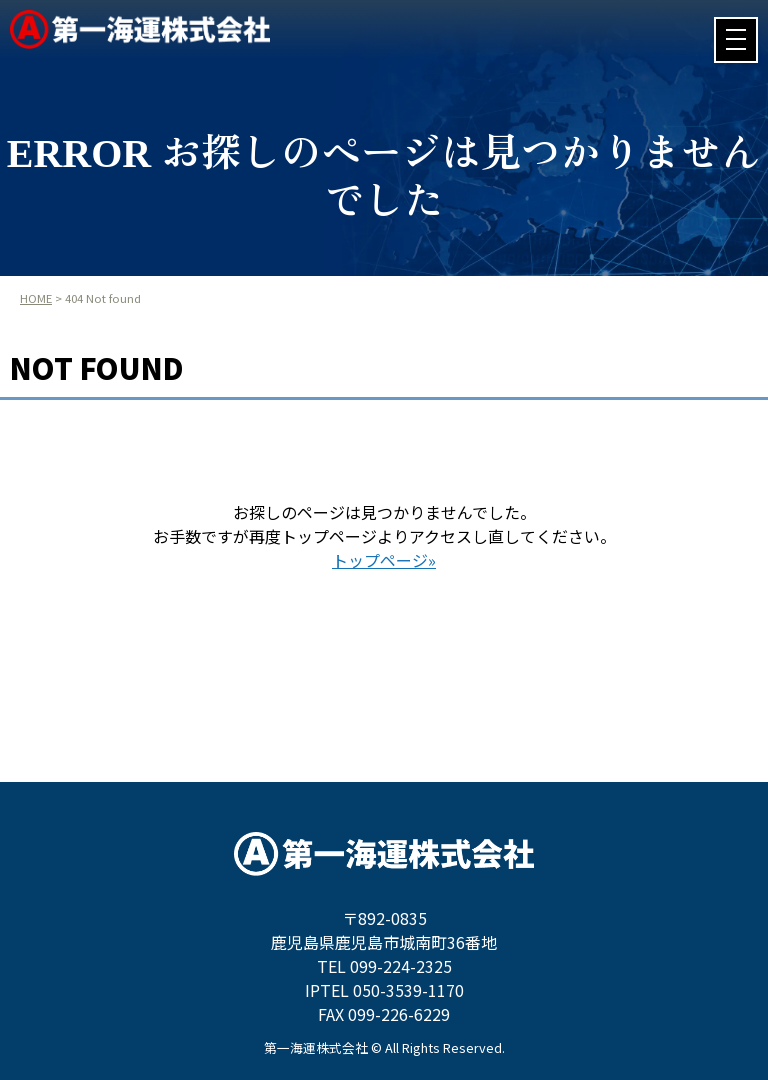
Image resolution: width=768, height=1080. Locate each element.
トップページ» (384, 560)
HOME (36, 298)
